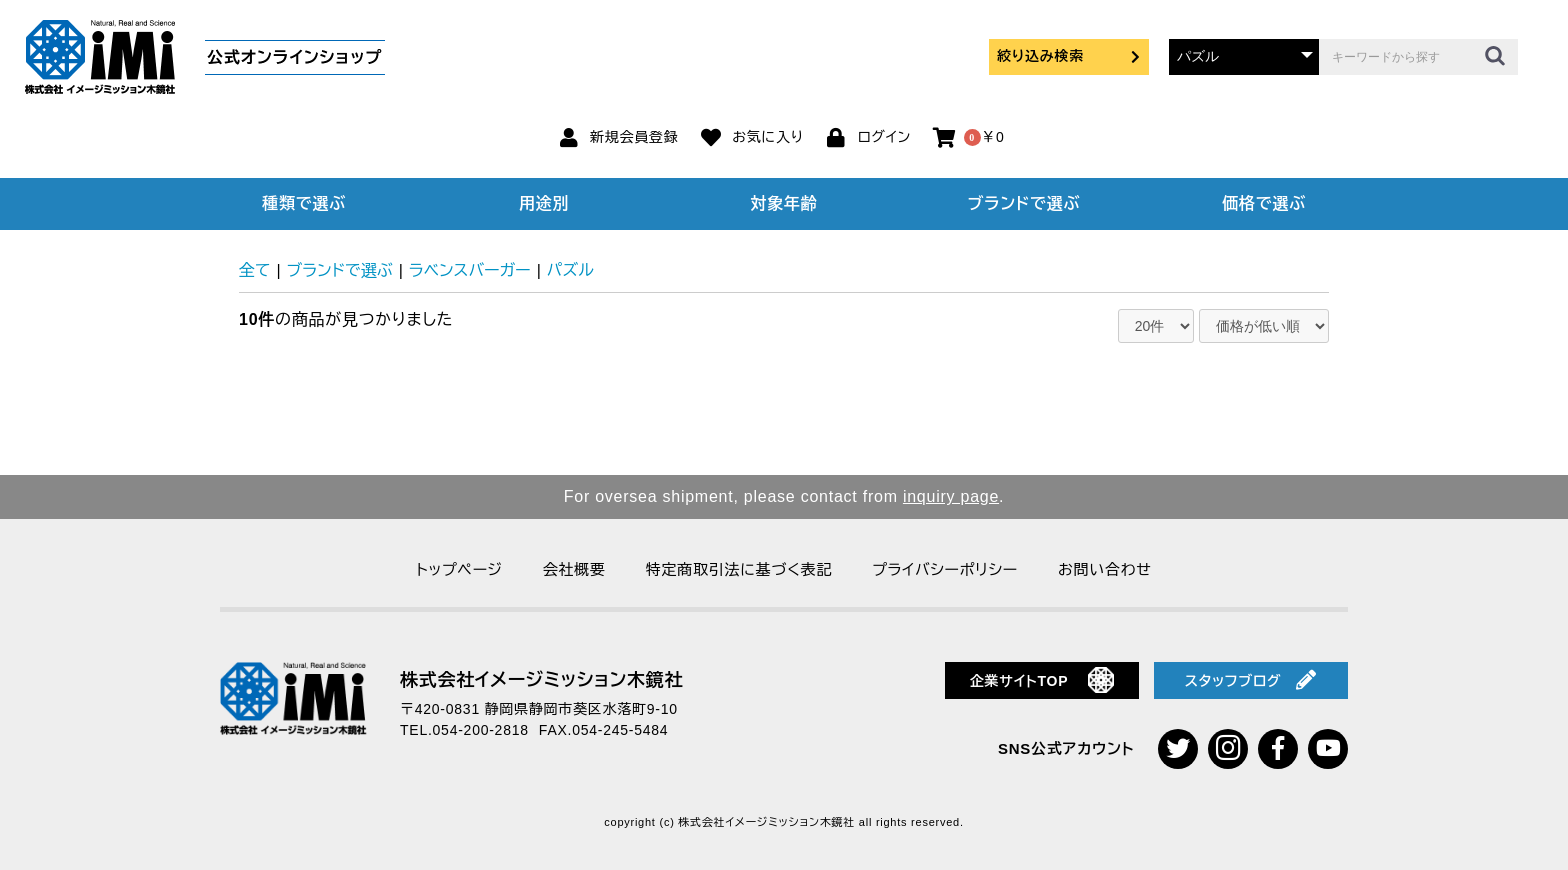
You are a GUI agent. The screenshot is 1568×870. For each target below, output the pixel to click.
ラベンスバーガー (470, 270)
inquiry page (951, 496)
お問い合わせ (1105, 569)
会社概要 (574, 569)
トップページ (459, 569)
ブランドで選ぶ (1024, 203)
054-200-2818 (481, 730)
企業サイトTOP (1042, 680)
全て (255, 270)
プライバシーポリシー (945, 569)
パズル (570, 270)
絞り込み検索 (1069, 56)
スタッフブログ (1251, 680)
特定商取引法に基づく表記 (739, 569)
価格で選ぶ (1264, 203)
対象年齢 (784, 203)
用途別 (544, 203)
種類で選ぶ (304, 203)
